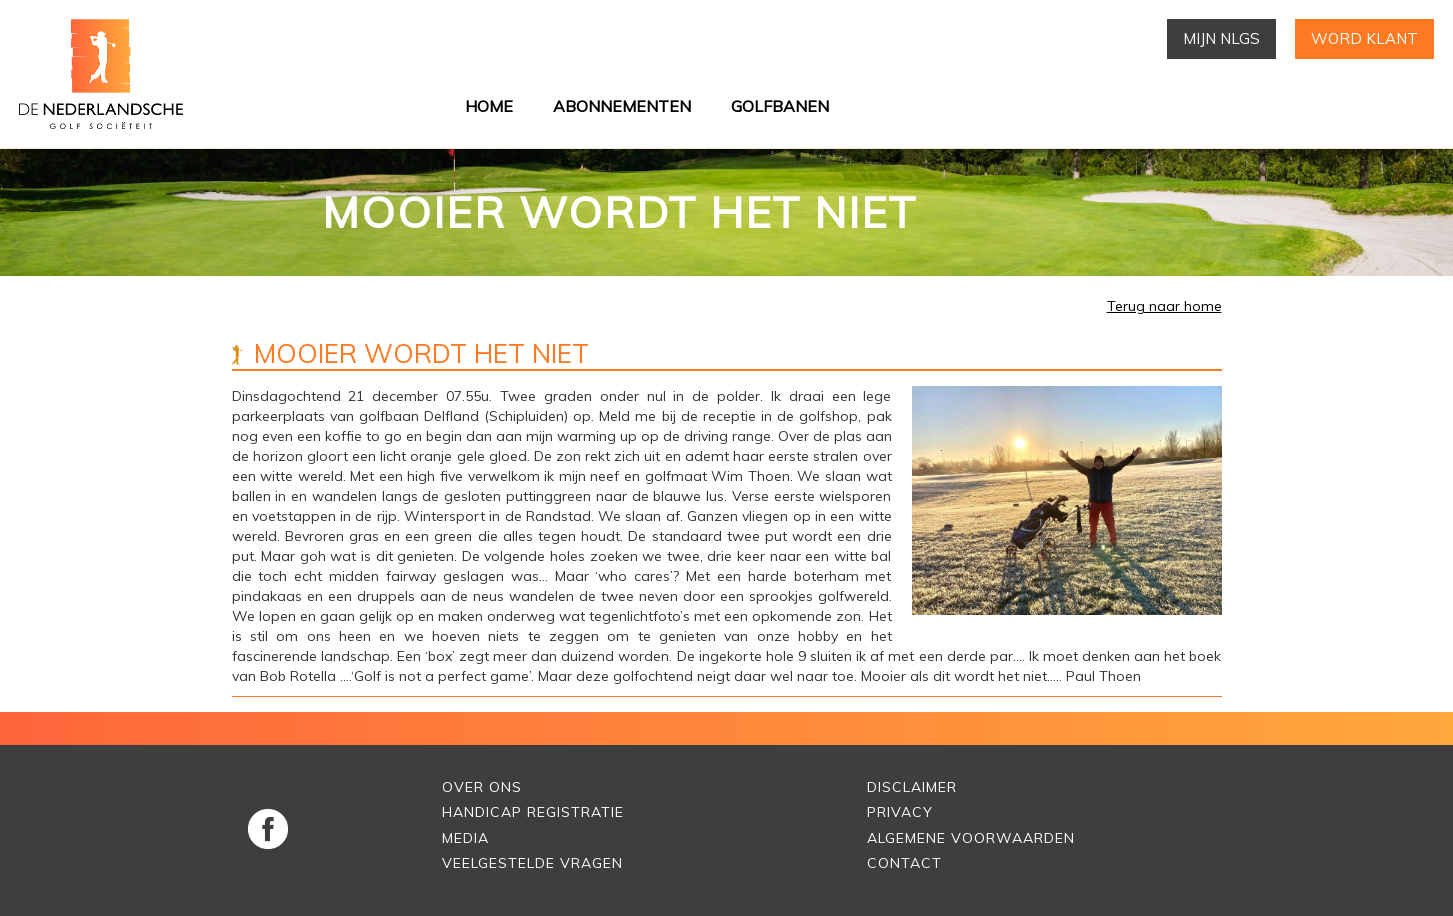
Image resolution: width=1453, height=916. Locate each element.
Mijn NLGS (1221, 38)
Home (489, 106)
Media (465, 838)
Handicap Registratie (533, 812)
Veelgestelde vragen (532, 863)
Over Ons (482, 787)
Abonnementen (622, 106)
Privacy (900, 812)
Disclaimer (912, 787)
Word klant (1364, 38)
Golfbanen (780, 106)
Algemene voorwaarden (971, 838)
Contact (904, 863)
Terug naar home (1164, 306)
